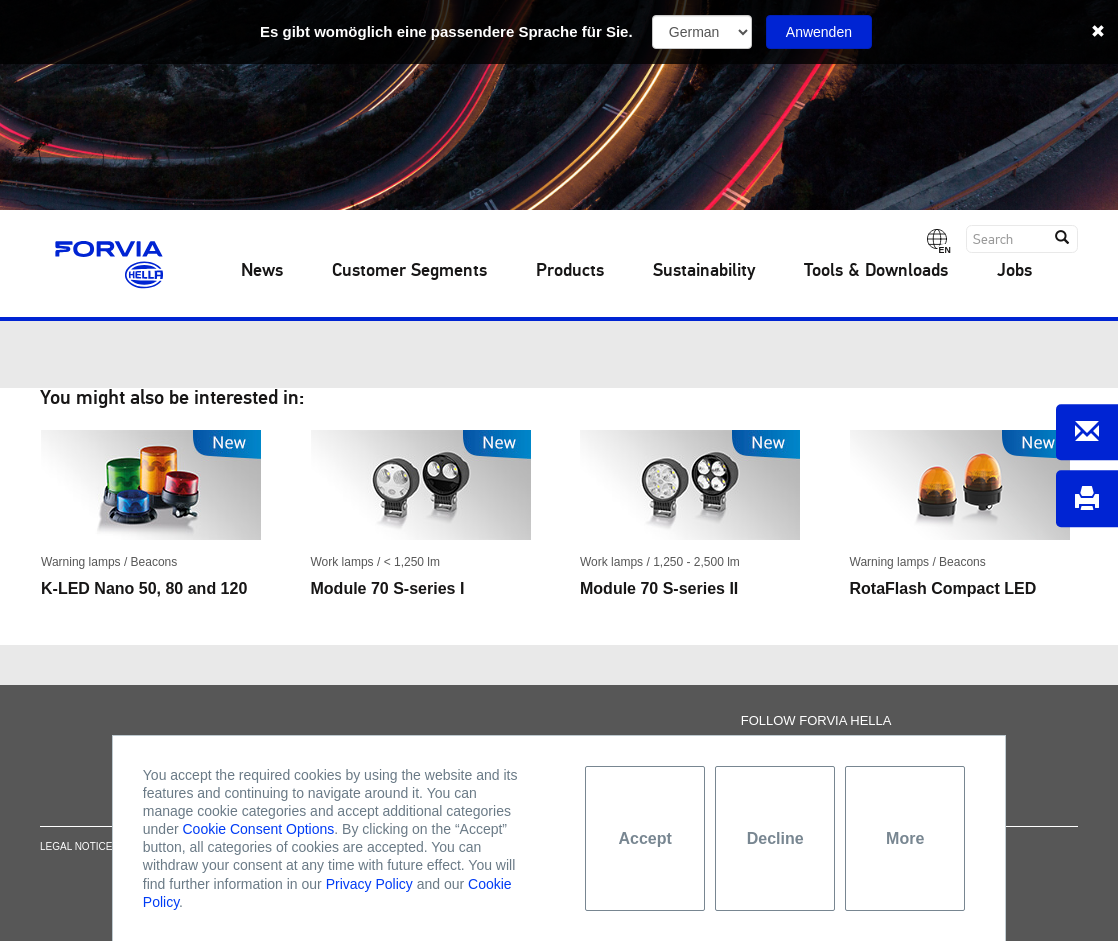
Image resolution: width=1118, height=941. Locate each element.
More (905, 838)
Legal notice (76, 850)
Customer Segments (409, 271)
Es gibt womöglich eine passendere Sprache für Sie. (446, 31)
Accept (645, 838)
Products (570, 271)
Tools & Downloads (876, 271)
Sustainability (704, 271)
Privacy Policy (369, 884)
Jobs (1014, 271)
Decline (775, 838)
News (262, 271)
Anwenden (819, 32)
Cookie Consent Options (259, 829)
